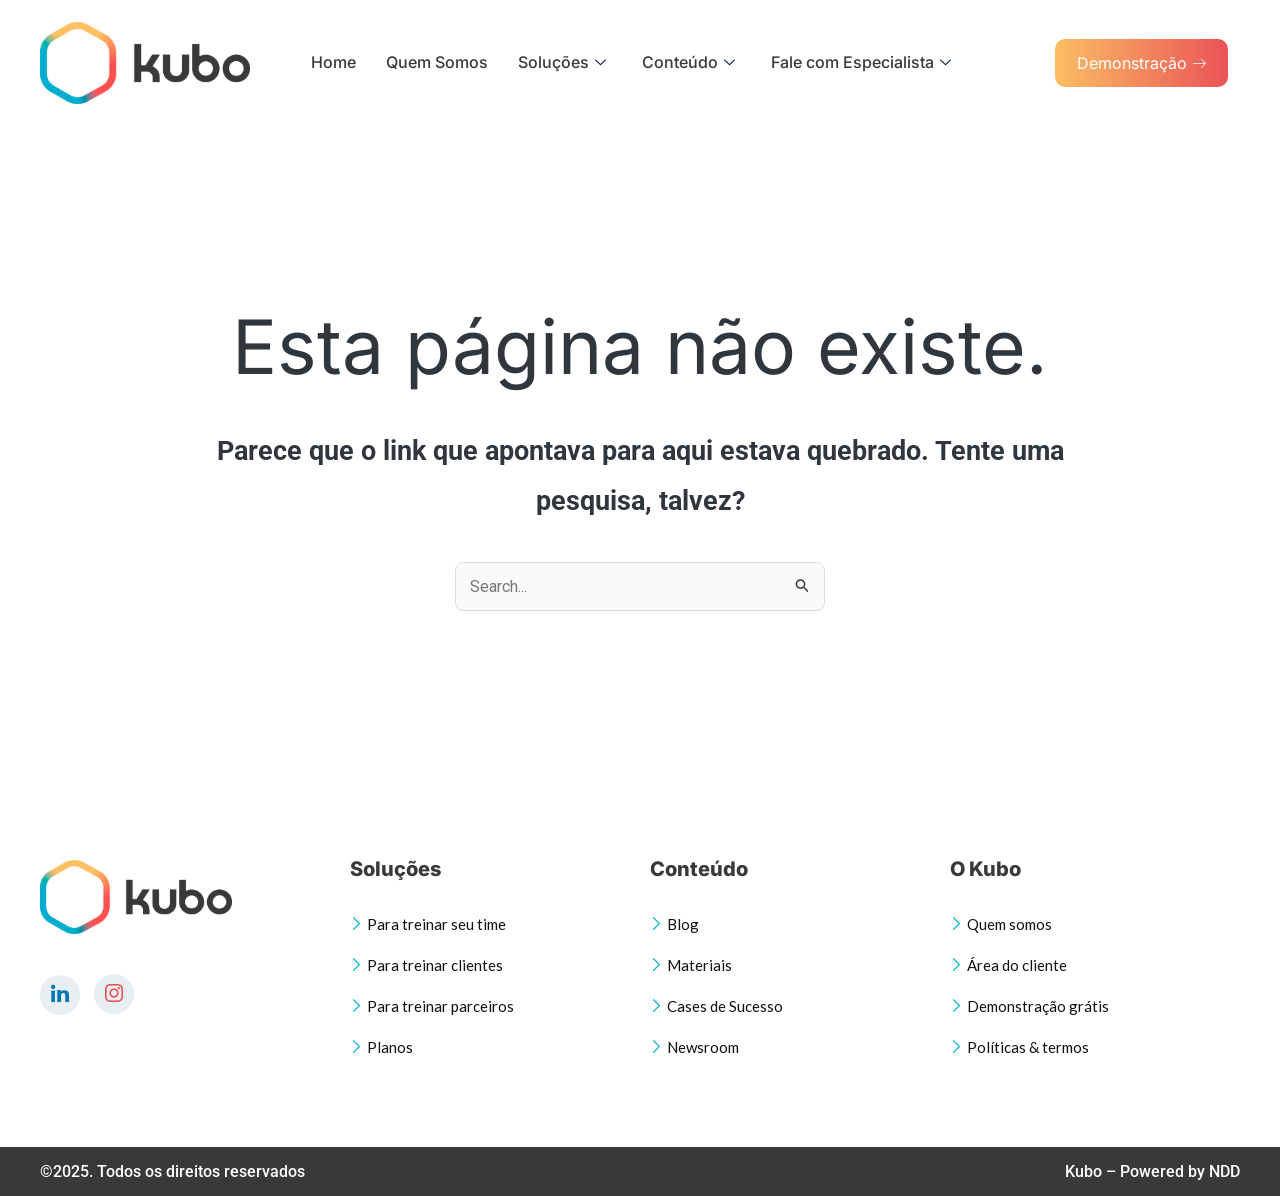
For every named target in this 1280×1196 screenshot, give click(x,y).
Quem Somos (437, 62)
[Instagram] (114, 994)
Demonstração (1141, 63)
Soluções (562, 62)
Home (333, 62)
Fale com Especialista (861, 62)
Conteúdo (688, 62)
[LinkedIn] (60, 995)
